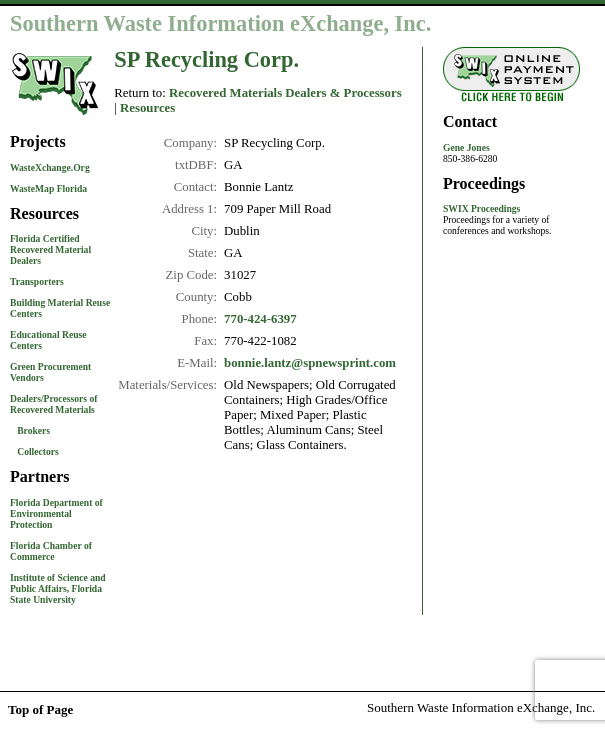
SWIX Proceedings (481, 208)
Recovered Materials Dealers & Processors (285, 93)
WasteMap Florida (48, 188)
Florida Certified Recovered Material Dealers (50, 249)
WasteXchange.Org (50, 167)
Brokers (33, 430)
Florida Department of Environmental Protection (56, 513)
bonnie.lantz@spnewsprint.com (310, 363)
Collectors (38, 451)
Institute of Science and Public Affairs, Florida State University (58, 588)
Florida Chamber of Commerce (51, 551)
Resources (147, 108)
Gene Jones (466, 147)
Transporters (37, 281)
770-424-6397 (260, 319)
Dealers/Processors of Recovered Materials (53, 404)
